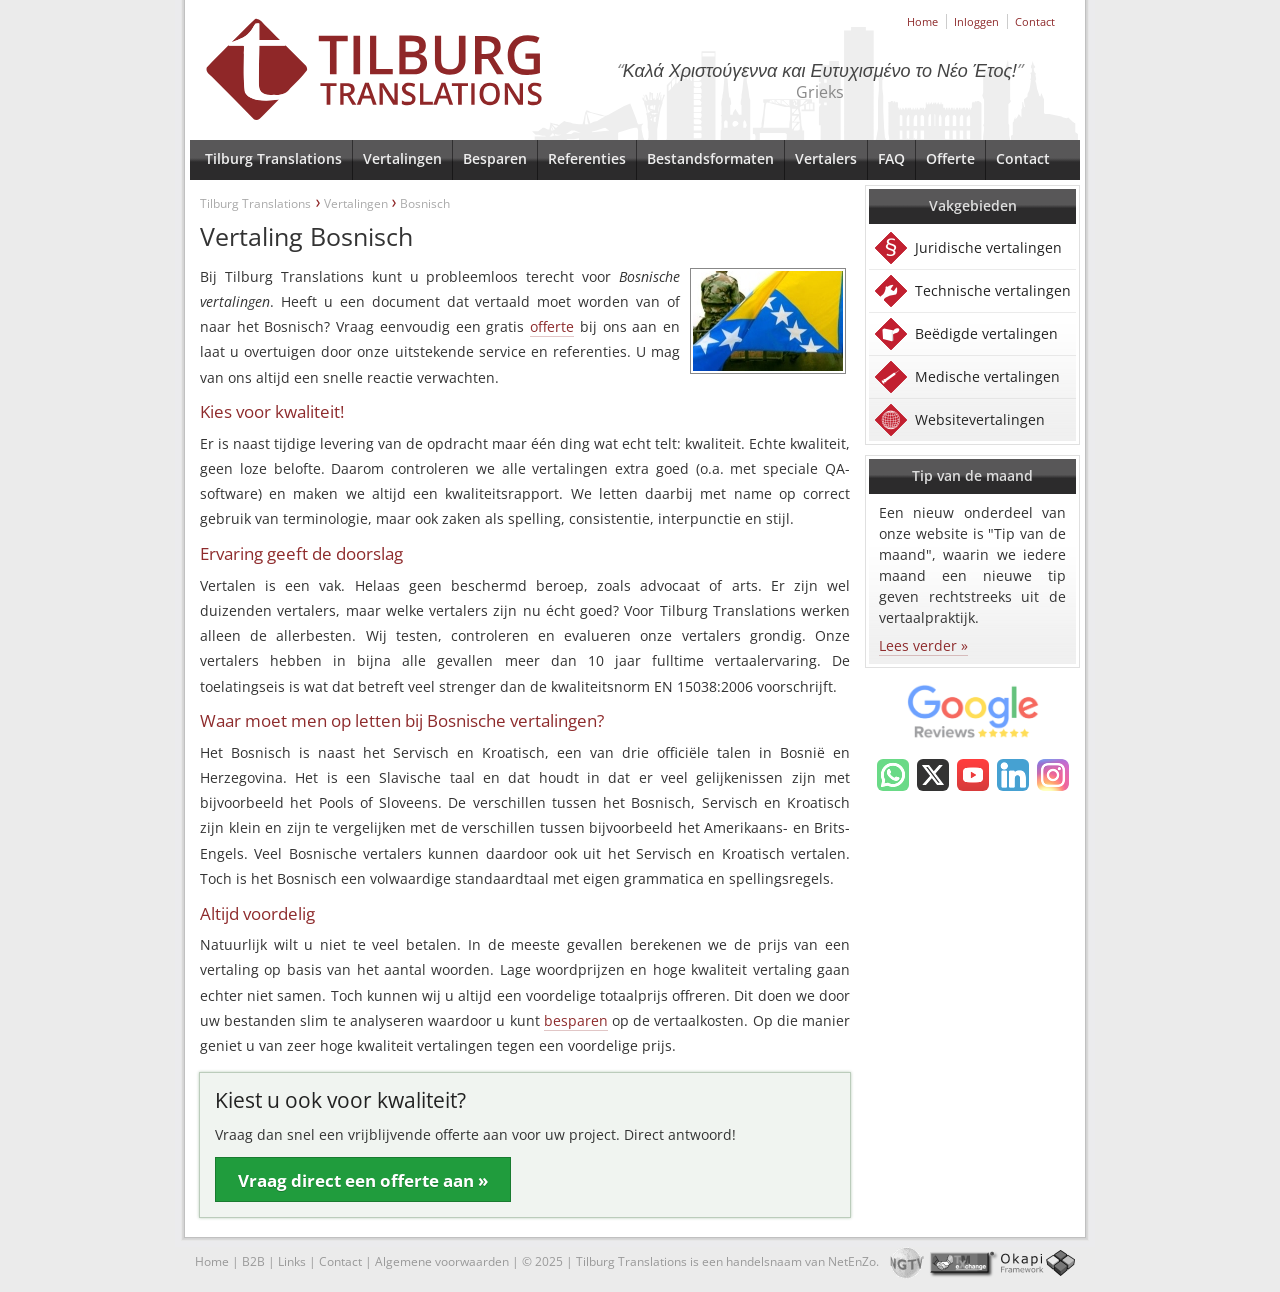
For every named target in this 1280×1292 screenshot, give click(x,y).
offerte (552, 326)
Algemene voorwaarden (442, 1261)
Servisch (421, 752)
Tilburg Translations (273, 158)
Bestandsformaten (710, 158)
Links (292, 1261)
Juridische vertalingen (988, 247)
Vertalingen (402, 158)
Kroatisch (513, 752)
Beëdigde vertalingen (986, 333)
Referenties (587, 158)
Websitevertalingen (980, 419)
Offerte (950, 158)
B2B (253, 1261)
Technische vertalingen (993, 290)
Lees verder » (923, 645)
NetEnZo (852, 1261)
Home (922, 21)
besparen (576, 1020)
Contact (1035, 21)
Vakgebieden (973, 205)
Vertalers (826, 158)
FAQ (891, 158)
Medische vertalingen (987, 376)
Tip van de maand (972, 475)
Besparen (495, 158)
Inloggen (976, 21)
